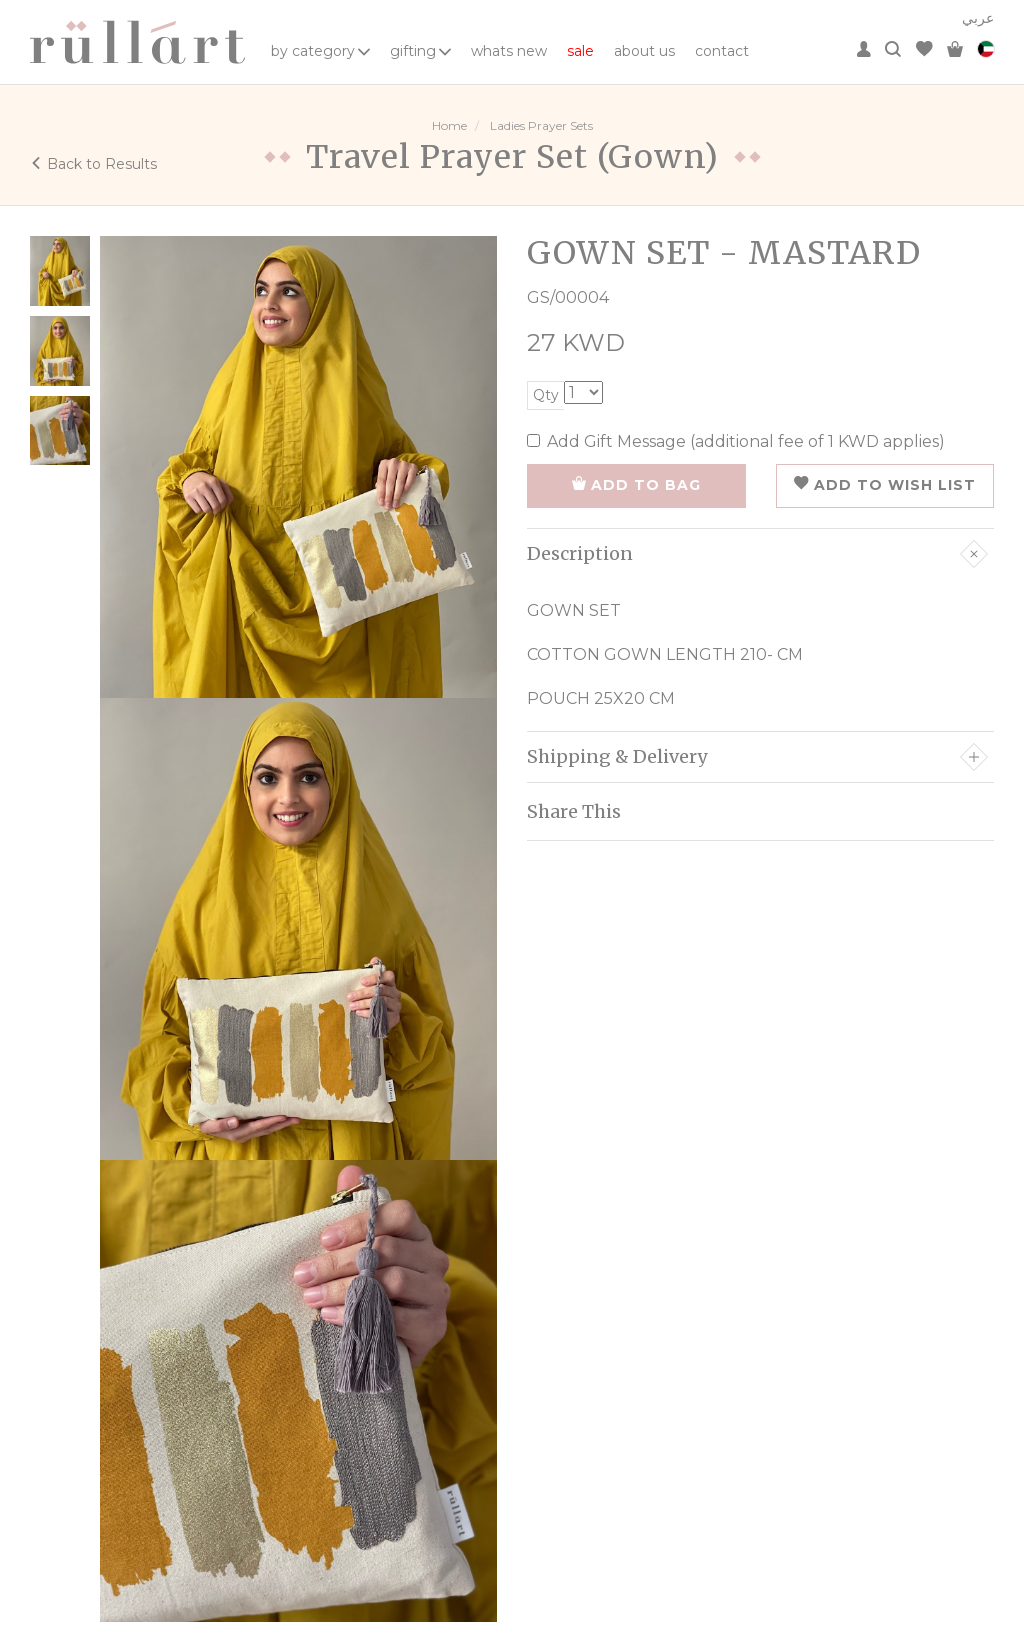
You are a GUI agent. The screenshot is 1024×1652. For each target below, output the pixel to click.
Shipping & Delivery (757, 757)
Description (757, 554)
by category (320, 51)
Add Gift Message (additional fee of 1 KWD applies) (736, 441)
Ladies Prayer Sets (541, 125)
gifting (420, 51)
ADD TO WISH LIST (885, 485)
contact (722, 51)
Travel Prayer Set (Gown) (512, 157)
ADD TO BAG (636, 485)
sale (580, 51)
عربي (978, 18)
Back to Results (93, 164)
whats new (509, 51)
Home (449, 125)
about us (644, 51)
